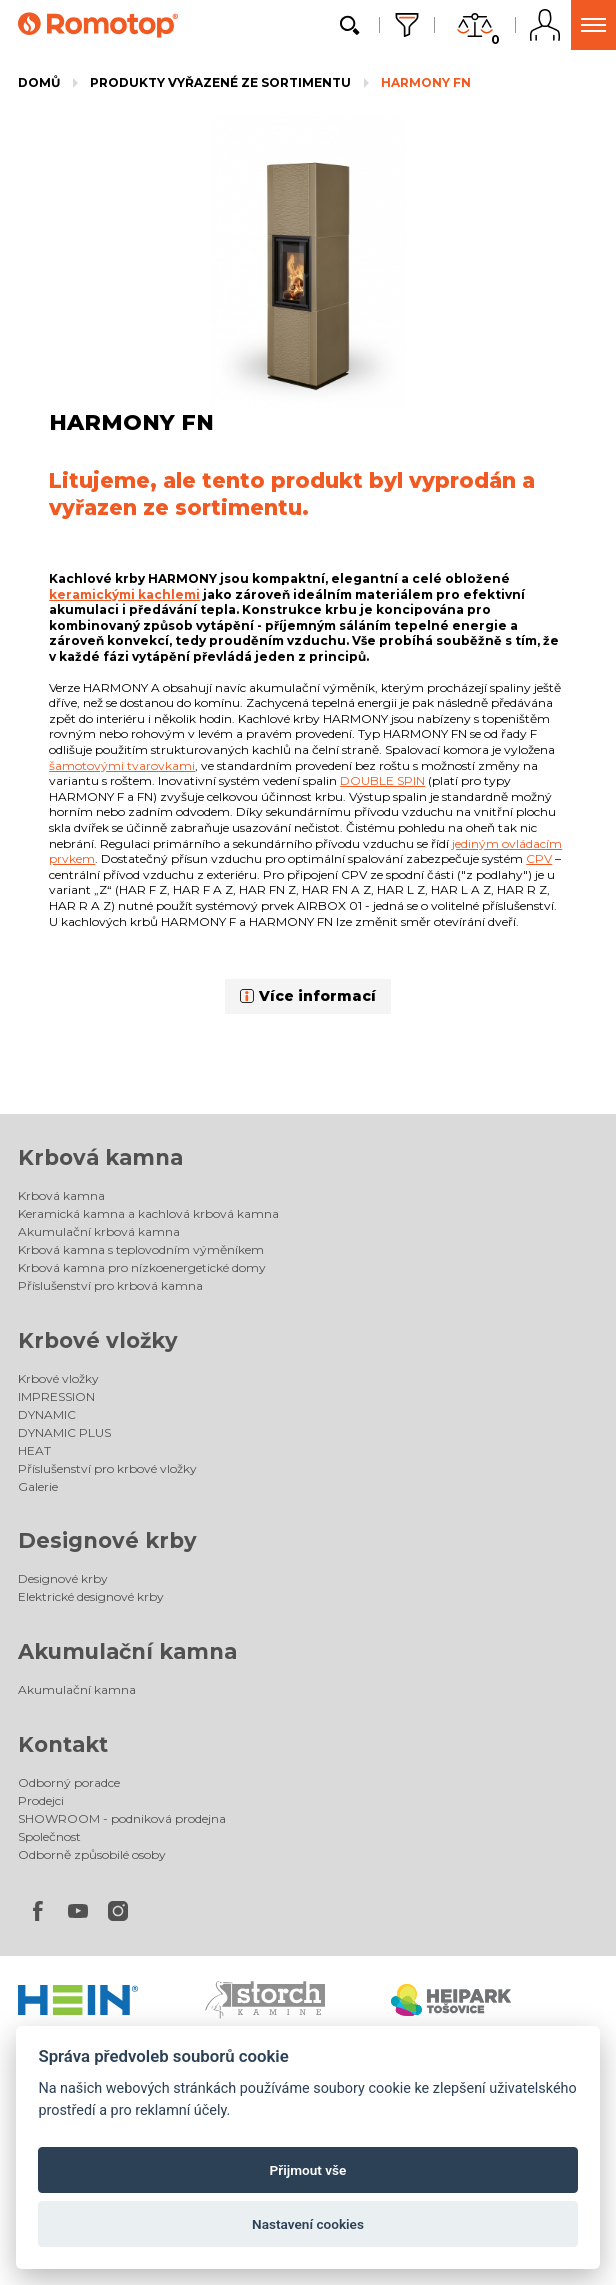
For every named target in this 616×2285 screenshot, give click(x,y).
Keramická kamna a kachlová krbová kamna (148, 1213)
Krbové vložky (98, 1340)
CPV (539, 858)
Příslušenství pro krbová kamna (110, 1285)
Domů (39, 82)
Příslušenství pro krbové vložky (107, 1468)
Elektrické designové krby (91, 1596)
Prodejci (41, 1800)
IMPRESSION (56, 1396)
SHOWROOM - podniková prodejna (122, 1818)
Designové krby (107, 1540)
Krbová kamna (100, 1157)
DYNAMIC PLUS (64, 1432)
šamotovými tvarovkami (122, 765)
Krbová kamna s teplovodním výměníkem (141, 1249)
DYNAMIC (47, 1414)
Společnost (49, 1836)
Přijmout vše (308, 2170)
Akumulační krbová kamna (99, 1231)
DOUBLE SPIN (382, 780)
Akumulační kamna (127, 1651)
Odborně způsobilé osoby (92, 1854)
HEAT (34, 1450)
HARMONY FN (426, 82)
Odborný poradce (69, 1782)
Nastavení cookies (308, 2224)
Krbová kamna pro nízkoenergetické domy (142, 1267)
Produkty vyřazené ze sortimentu (220, 82)
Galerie (38, 1486)
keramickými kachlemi (124, 594)
